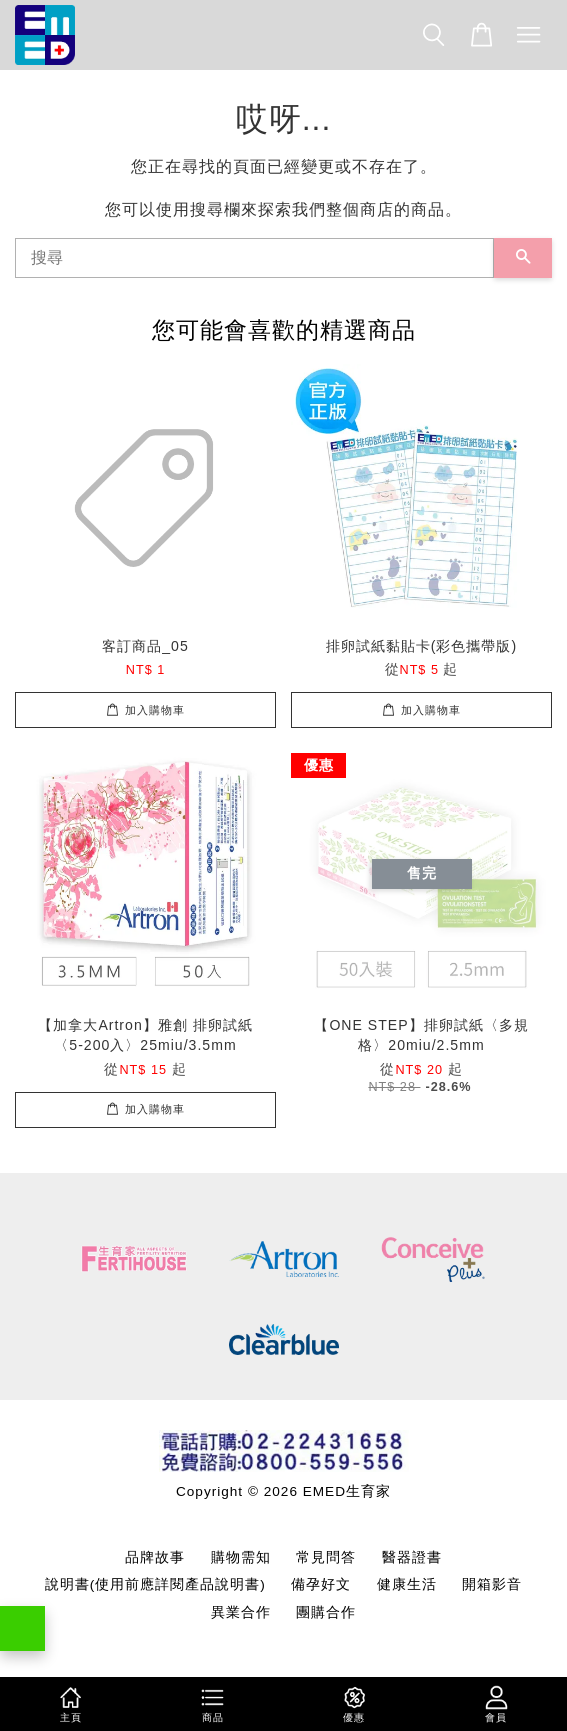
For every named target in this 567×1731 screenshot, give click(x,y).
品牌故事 (155, 1557)
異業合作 (241, 1612)
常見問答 (326, 1557)
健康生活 (407, 1584)
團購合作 (326, 1612)
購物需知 (241, 1557)
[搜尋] (254, 258)
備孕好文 (321, 1584)
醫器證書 (412, 1557)
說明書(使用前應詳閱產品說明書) (155, 1584)
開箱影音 (492, 1584)
